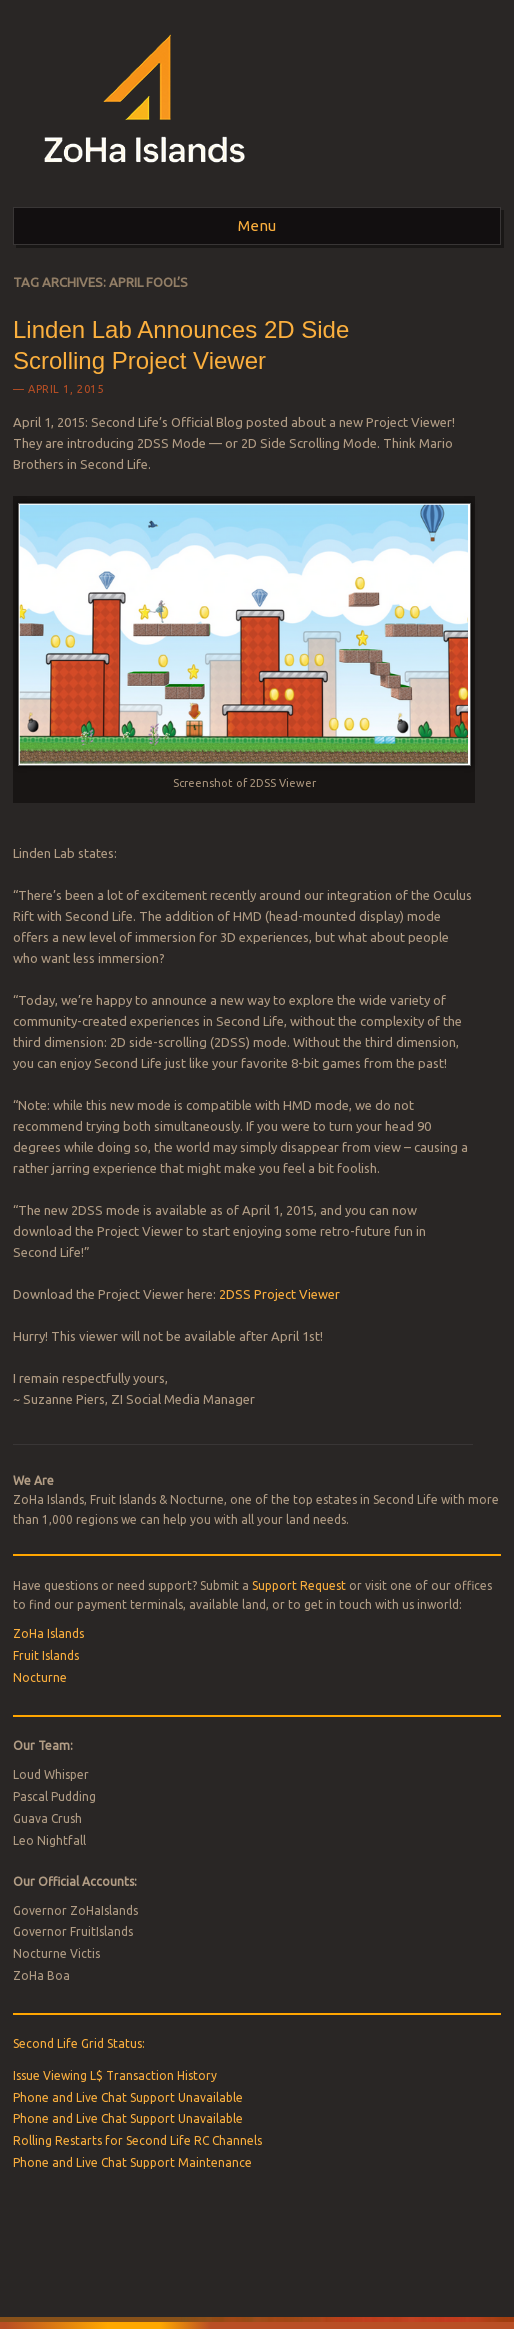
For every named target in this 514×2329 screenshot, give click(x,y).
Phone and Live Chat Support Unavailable (128, 2097)
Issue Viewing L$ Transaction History (115, 2075)
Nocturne (40, 1677)
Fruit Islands (46, 1655)
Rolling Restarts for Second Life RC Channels (137, 2140)
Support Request (299, 1585)
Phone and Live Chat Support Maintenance (132, 2162)
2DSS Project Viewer (279, 1294)
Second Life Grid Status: (79, 2043)
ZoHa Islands (48, 1633)
